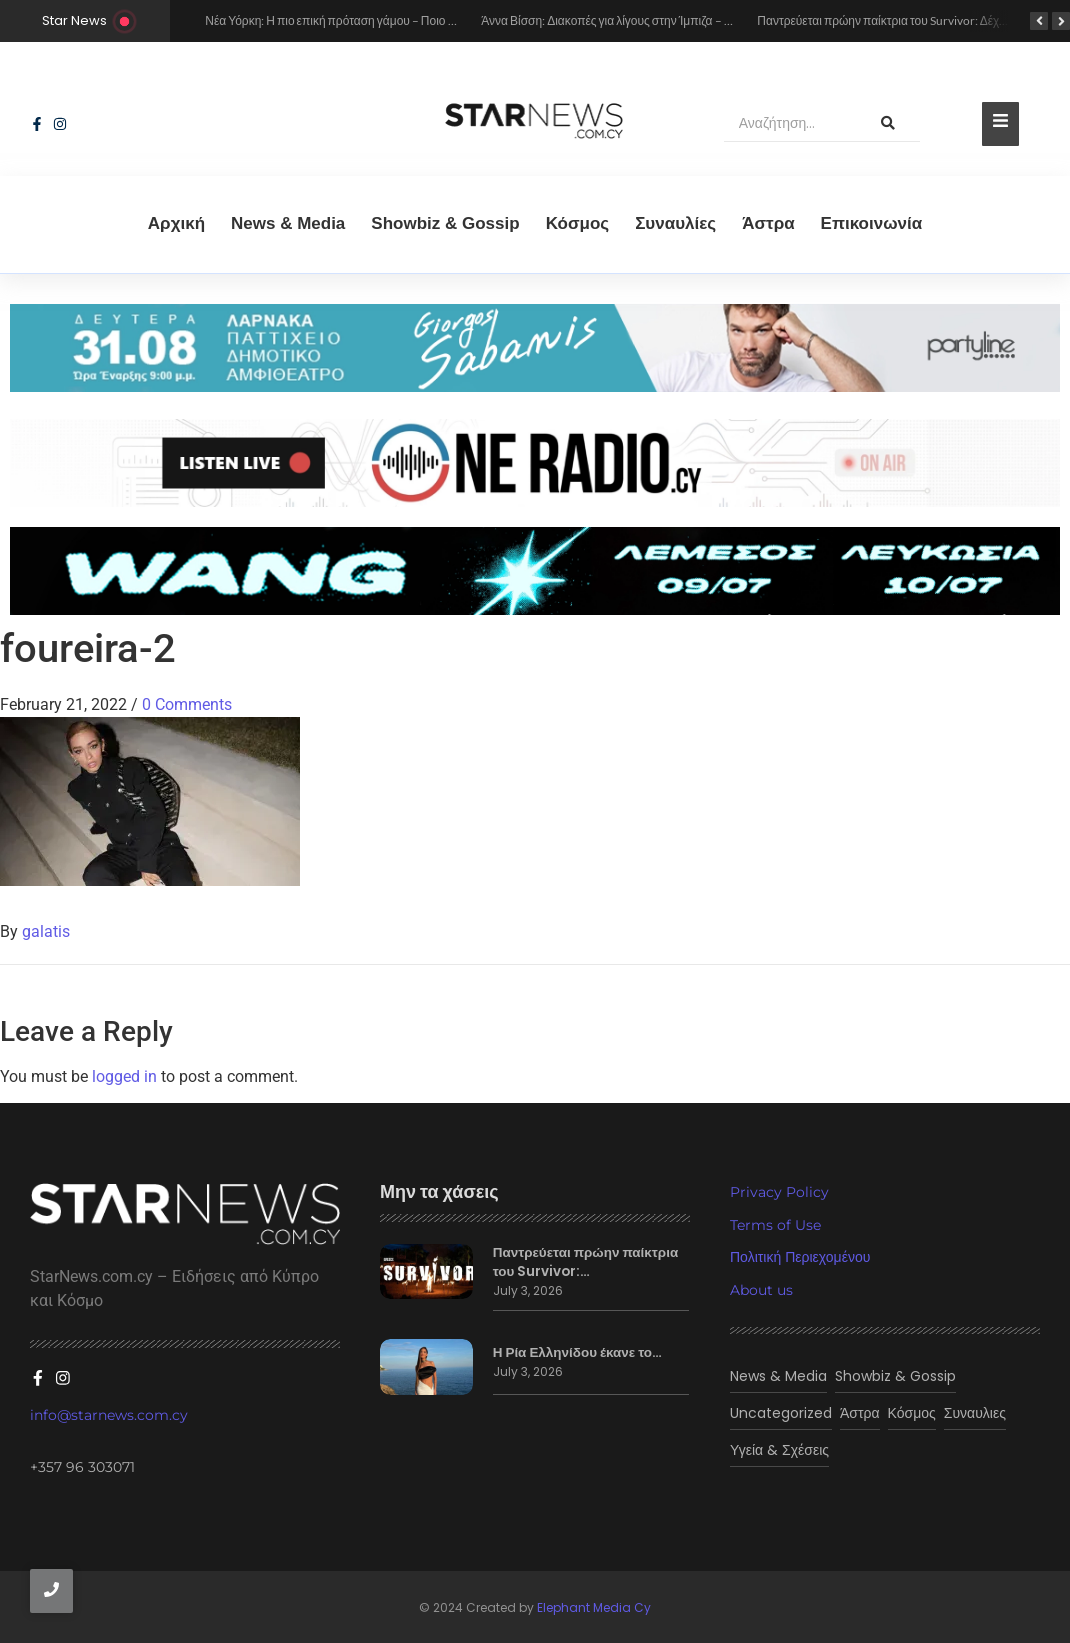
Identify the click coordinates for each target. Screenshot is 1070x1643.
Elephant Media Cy (594, 1605)
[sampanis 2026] (535, 386)
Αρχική (176, 223)
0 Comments (187, 704)
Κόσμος (578, 223)
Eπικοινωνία (872, 223)
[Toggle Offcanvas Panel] (1000, 124)
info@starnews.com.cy (109, 1413)
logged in (124, 1076)
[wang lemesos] (535, 571)
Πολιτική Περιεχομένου (800, 1257)
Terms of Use (775, 1225)
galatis (46, 931)
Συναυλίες (675, 223)
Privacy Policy (779, 1192)
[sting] (535, 463)
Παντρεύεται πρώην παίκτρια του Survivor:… (582, 1262)
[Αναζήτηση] (790, 124)
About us (761, 1290)
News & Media (288, 223)
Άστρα (768, 223)
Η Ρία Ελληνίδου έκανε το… (574, 1353)
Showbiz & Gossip (445, 223)
